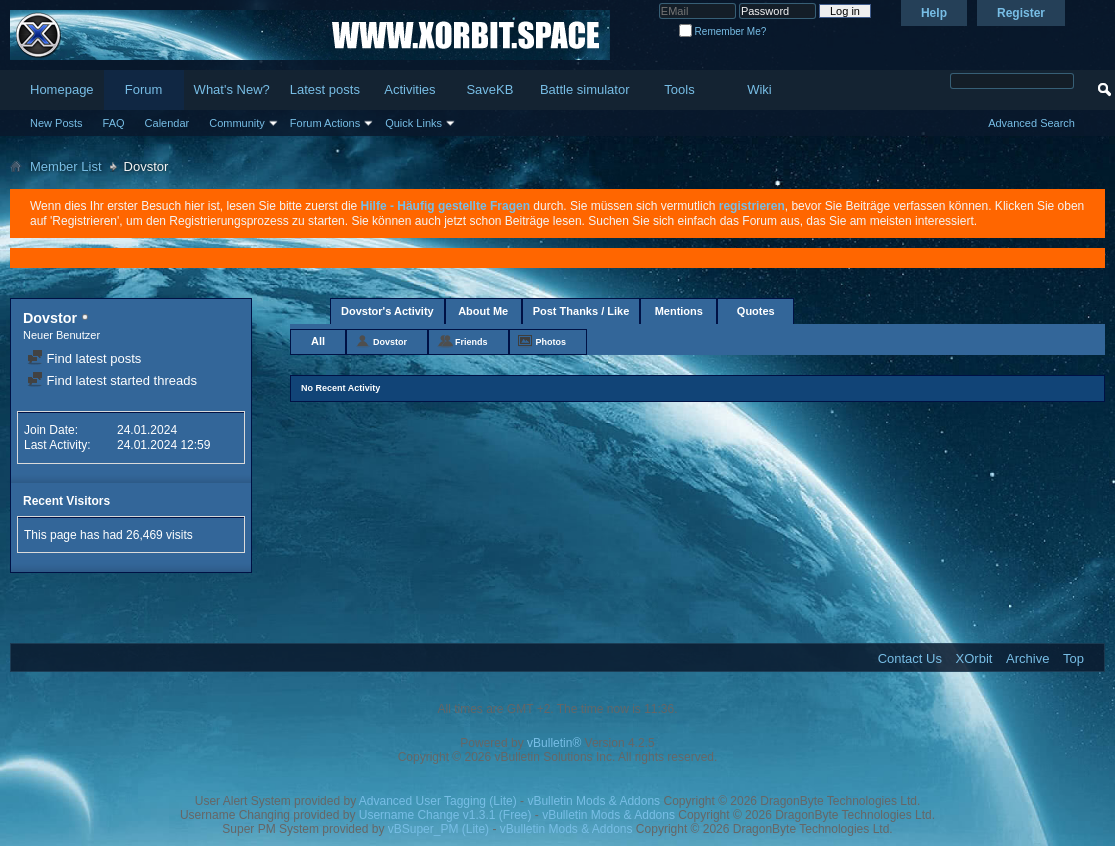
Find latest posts (84, 358)
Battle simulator (585, 89)
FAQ (114, 123)
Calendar (167, 123)
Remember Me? (722, 31)
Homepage (62, 89)
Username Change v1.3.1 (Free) (445, 815)
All (318, 341)
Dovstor (390, 342)
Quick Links (413, 123)
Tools (679, 89)
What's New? (232, 89)
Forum (144, 89)
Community (237, 123)
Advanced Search (1031, 123)
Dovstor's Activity (387, 311)
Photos (551, 342)
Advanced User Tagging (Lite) (438, 801)
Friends (471, 342)
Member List (66, 166)
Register (1021, 13)
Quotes (756, 311)
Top (1073, 658)
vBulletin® (554, 743)
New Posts (56, 123)
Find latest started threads (112, 380)
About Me (483, 311)
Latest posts (325, 89)
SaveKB (489, 89)
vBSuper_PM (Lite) (438, 829)
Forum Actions (325, 123)
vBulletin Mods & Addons (593, 801)
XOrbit (974, 658)
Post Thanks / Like (581, 311)
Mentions (679, 311)
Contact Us (910, 658)
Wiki (759, 89)
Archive (1027, 658)
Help (934, 13)
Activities (409, 89)
